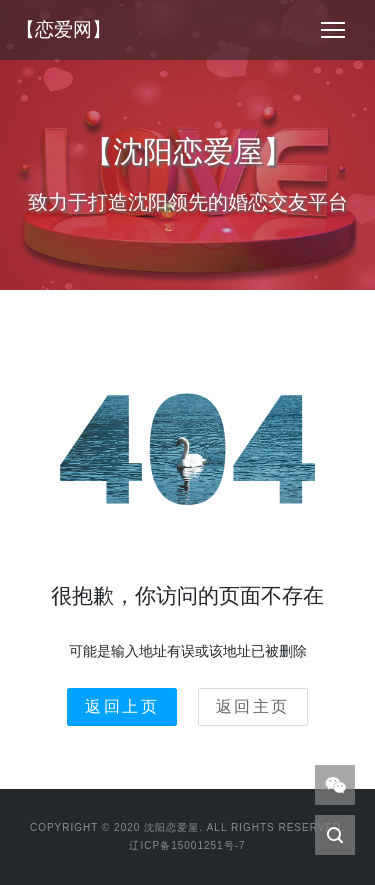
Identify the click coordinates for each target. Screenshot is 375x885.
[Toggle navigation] (333, 30)
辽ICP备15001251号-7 (187, 845)
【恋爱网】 (63, 29)
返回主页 (253, 706)
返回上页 (122, 706)
